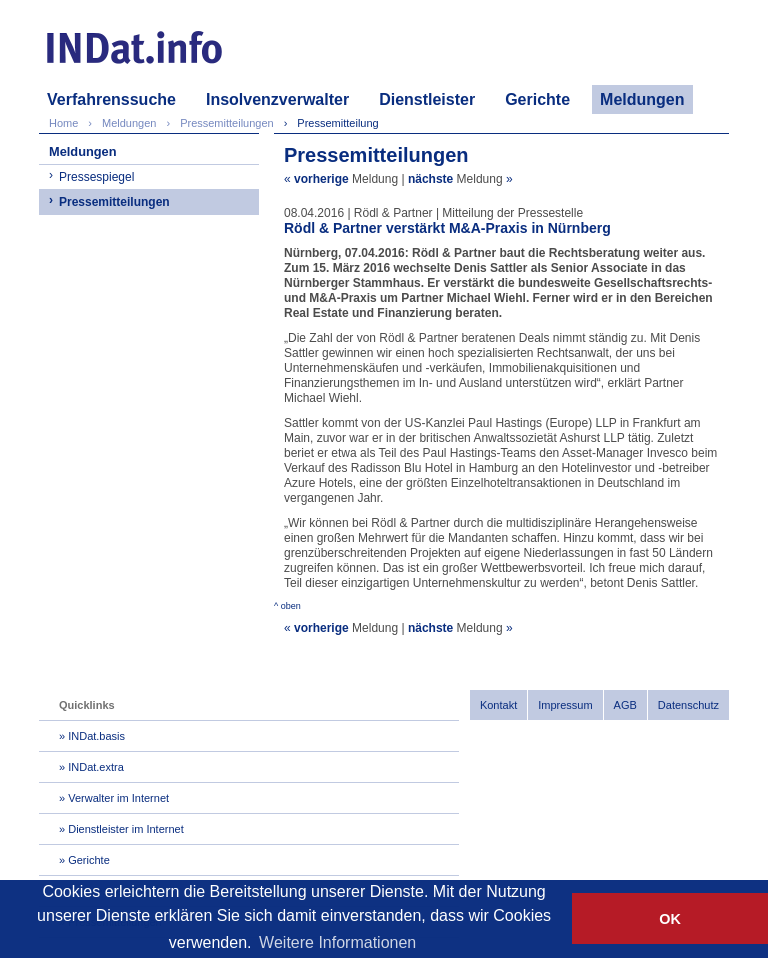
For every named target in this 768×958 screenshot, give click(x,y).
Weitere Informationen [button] (337, 942)
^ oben (287, 606)
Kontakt (498, 705)
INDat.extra (96, 767)
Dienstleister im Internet (126, 829)
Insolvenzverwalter (277, 99)
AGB (625, 705)
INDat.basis (96, 736)
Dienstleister (427, 99)
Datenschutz (688, 705)
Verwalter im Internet (118, 798)
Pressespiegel (96, 177)
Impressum (565, 705)
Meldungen (642, 99)
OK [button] (670, 919)
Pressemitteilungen (114, 202)
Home (63, 123)
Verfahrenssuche (111, 99)
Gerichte (537, 99)
